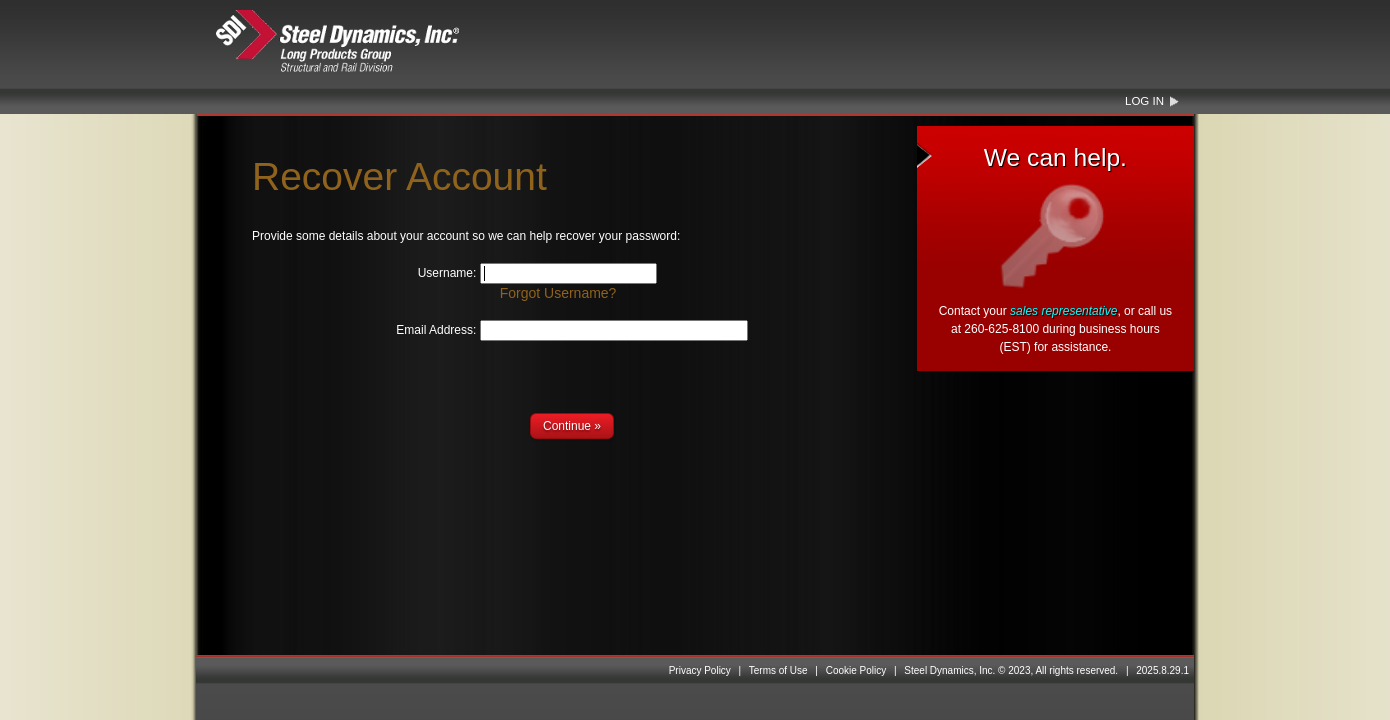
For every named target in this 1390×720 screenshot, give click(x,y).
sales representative (1063, 311)
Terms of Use (778, 670)
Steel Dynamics (376, 42)
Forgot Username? (558, 293)
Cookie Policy (856, 670)
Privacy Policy (700, 670)
